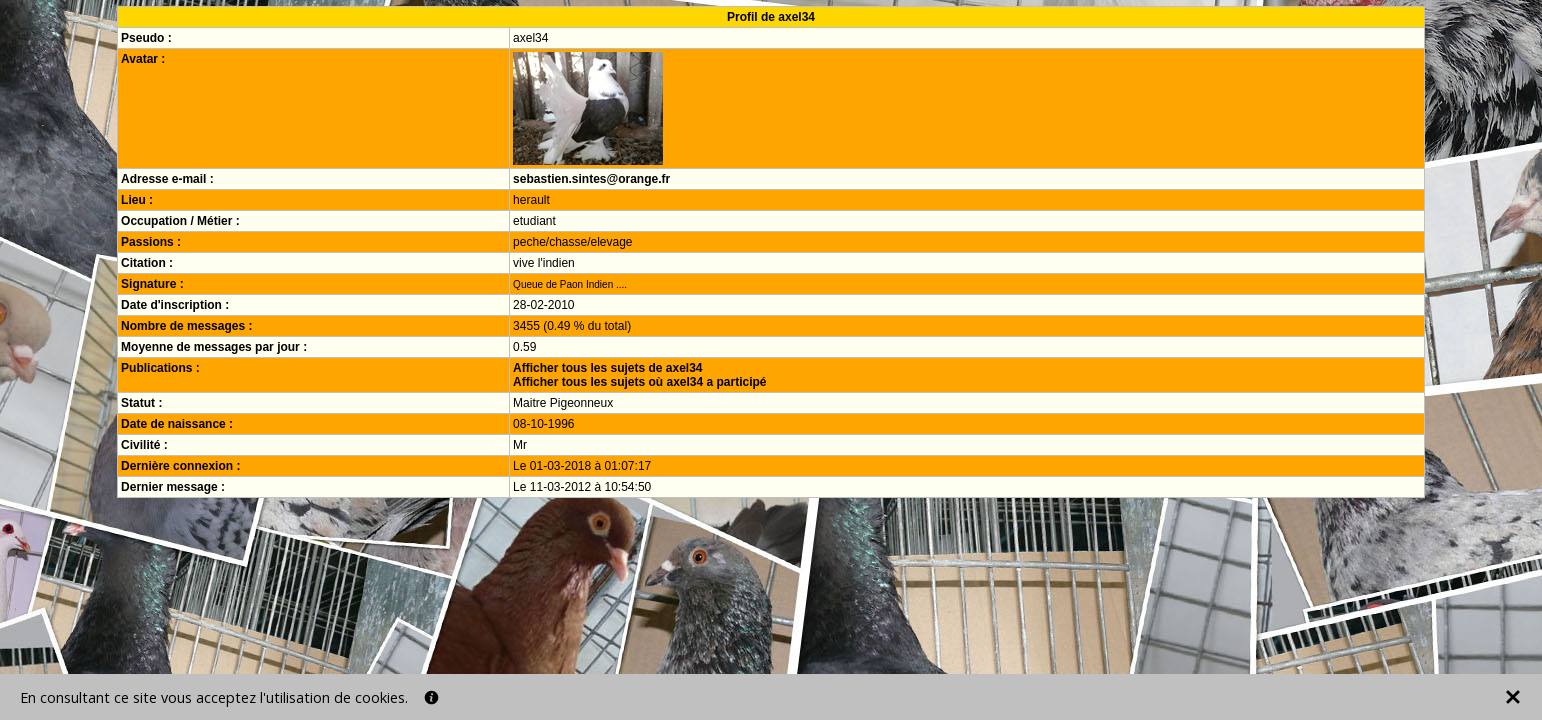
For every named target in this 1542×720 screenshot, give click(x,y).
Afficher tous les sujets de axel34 (607, 368)
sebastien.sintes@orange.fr (591, 179)
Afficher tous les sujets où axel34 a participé (639, 382)
